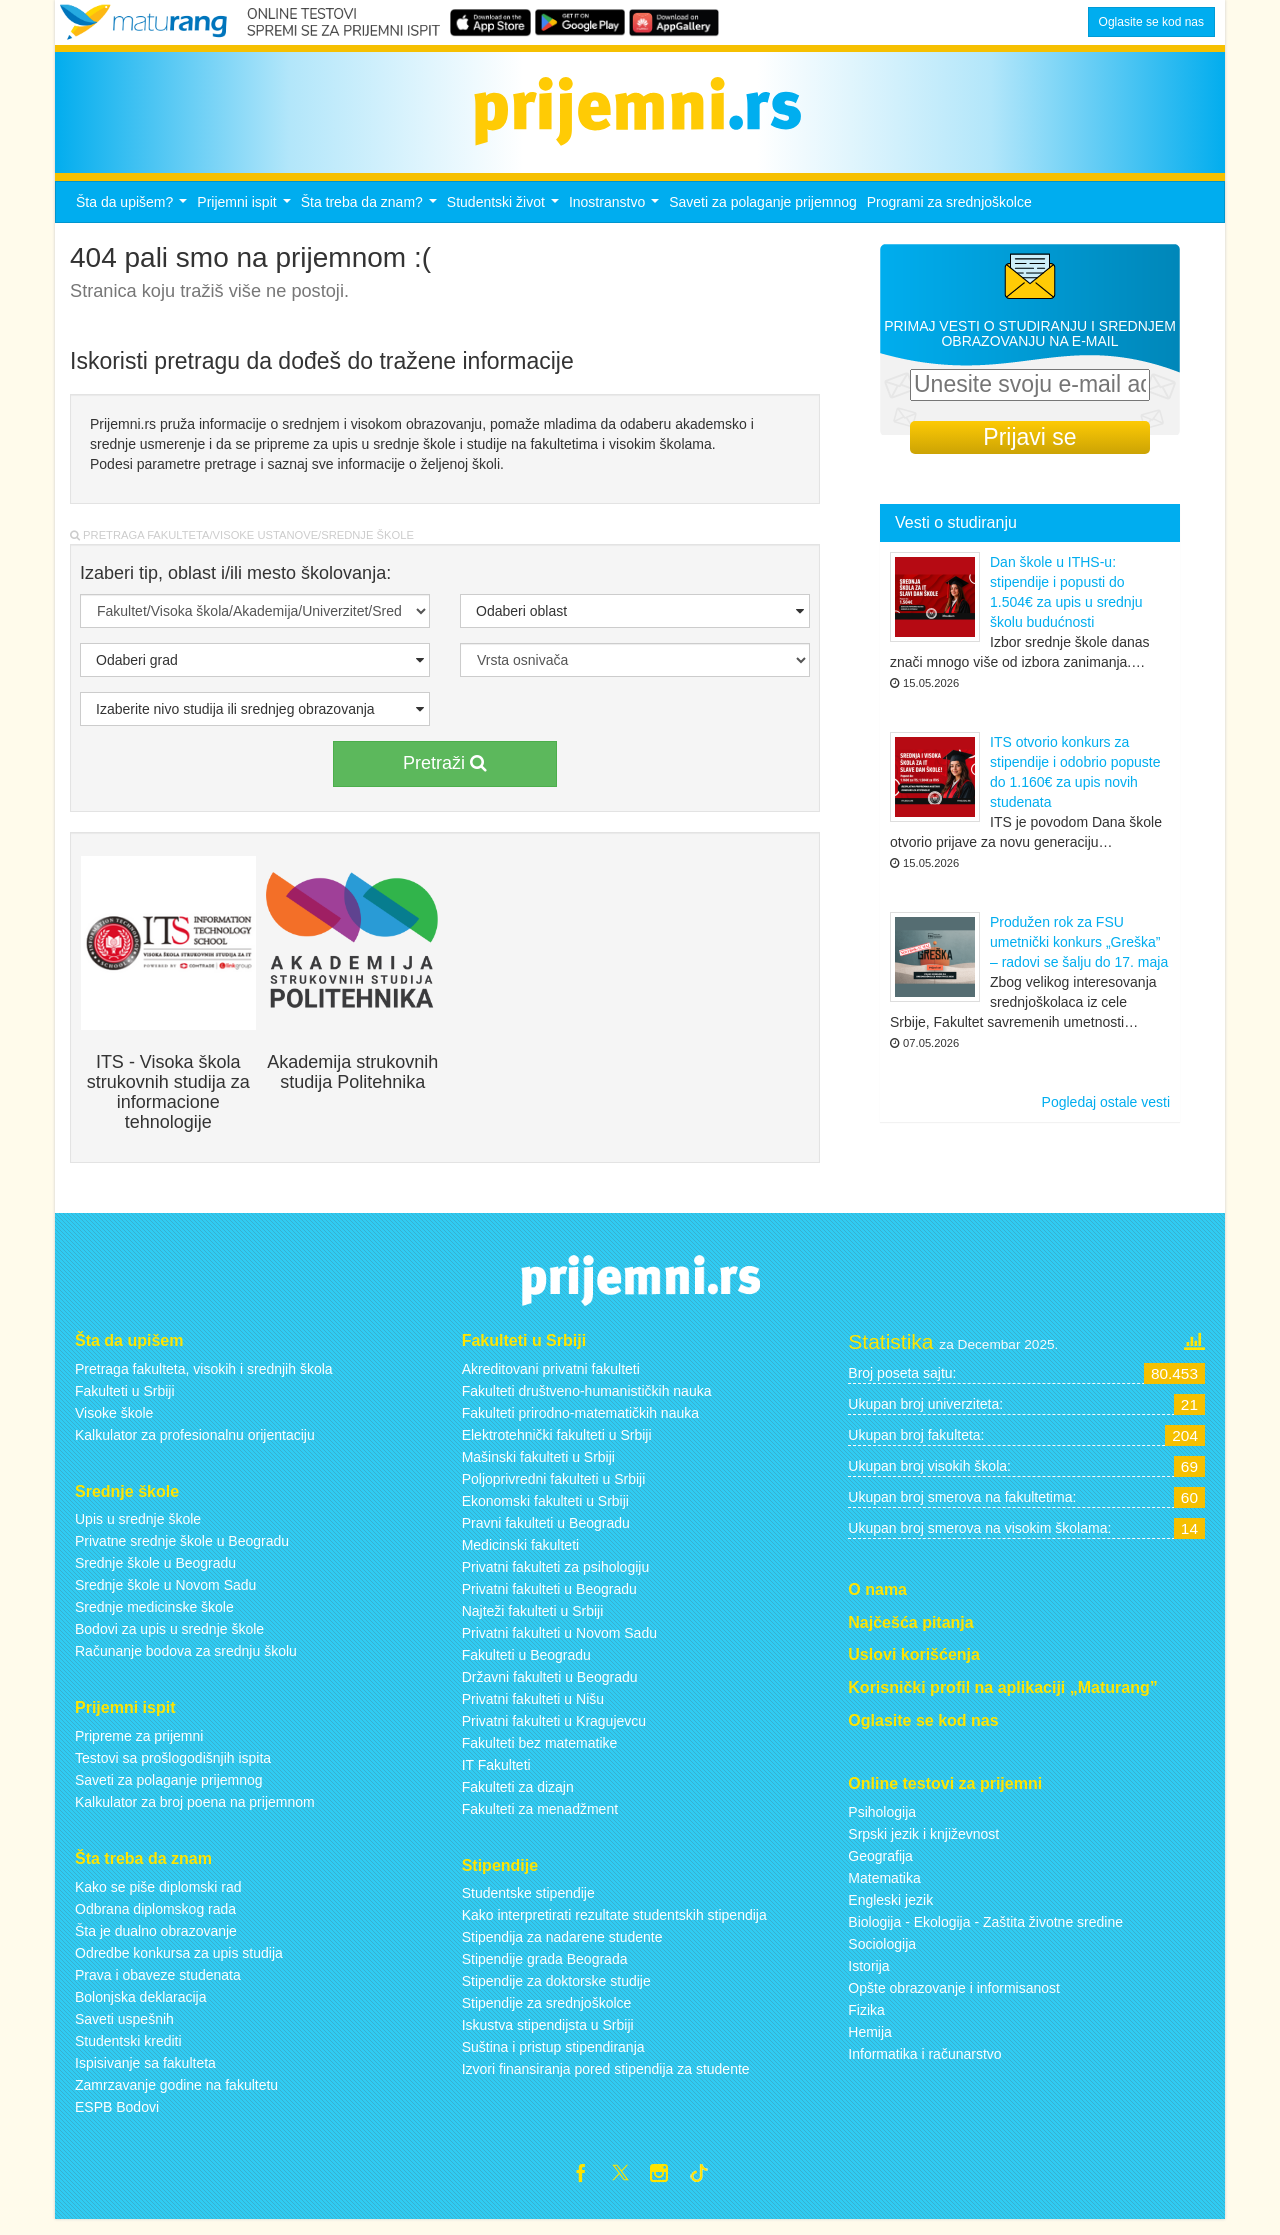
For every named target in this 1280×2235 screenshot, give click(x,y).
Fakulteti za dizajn (518, 1798)
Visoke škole (114, 1424)
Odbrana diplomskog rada (155, 1920)
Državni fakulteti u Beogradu (550, 1688)
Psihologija (882, 1823)
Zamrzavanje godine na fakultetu (176, 2096)
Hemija (870, 2043)
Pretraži (445, 774)
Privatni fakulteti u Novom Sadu (559, 1644)
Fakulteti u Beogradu (526, 1666)
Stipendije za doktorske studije (556, 1993)
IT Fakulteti (496, 1776)
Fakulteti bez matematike (540, 1754)
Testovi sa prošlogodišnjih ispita (173, 1769)
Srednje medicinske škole (154, 1619)
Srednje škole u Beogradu (155, 1575)
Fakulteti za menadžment (540, 1820)
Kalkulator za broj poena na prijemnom (195, 1813)
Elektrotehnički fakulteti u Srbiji (557, 1446)
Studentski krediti (128, 2052)
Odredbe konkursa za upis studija (179, 1964)
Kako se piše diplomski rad (158, 1898)
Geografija (880, 1867)
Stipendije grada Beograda (545, 1971)
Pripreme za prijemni (139, 1747)
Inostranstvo (616, 218)
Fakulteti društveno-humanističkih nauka (587, 1402)
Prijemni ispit (246, 218)
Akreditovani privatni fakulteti (551, 1380)
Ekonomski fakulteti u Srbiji (545, 1512)
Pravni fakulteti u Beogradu (546, 1534)
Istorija (868, 1977)
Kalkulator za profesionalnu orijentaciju (195, 1446)
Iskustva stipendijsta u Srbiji (548, 2037)
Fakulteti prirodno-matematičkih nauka (580, 1424)
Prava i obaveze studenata (158, 1986)
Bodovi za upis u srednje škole (169, 1641)
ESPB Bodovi (117, 2118)
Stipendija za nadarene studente (562, 1949)
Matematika (884, 1889)
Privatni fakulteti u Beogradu (549, 1600)
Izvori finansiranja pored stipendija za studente (606, 2081)
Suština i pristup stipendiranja (553, 2059)
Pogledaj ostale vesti (1106, 1114)
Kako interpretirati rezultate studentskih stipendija (614, 1927)
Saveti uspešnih (124, 2030)
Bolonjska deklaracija (141, 2008)
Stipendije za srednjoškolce (547, 2015)
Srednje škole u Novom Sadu (165, 1597)
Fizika (866, 2021)
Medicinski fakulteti (521, 1556)
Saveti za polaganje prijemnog (763, 213)
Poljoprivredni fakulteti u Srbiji (554, 1490)
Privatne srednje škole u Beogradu (182, 1553)
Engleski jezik (890, 1911)
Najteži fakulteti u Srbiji (533, 1622)
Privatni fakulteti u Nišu (533, 1710)
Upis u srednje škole (138, 1531)
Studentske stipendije (528, 1905)
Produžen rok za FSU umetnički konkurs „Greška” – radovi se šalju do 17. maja (1079, 954)
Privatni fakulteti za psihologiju (556, 1578)
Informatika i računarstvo (924, 2065)
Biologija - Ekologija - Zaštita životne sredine (985, 1933)
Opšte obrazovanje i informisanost (954, 1999)
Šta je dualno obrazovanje (156, 1942)
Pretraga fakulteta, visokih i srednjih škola (204, 1380)
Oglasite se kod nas (1151, 22)
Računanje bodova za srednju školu (186, 1663)
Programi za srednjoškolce (949, 213)
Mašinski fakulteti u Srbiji (538, 1468)
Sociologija (882, 1955)
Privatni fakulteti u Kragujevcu (554, 1732)
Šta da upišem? (134, 218)
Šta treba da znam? (371, 218)
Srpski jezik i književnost (923, 1845)
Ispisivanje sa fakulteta (145, 2074)
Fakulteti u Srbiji (125, 1402)
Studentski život (505, 218)
